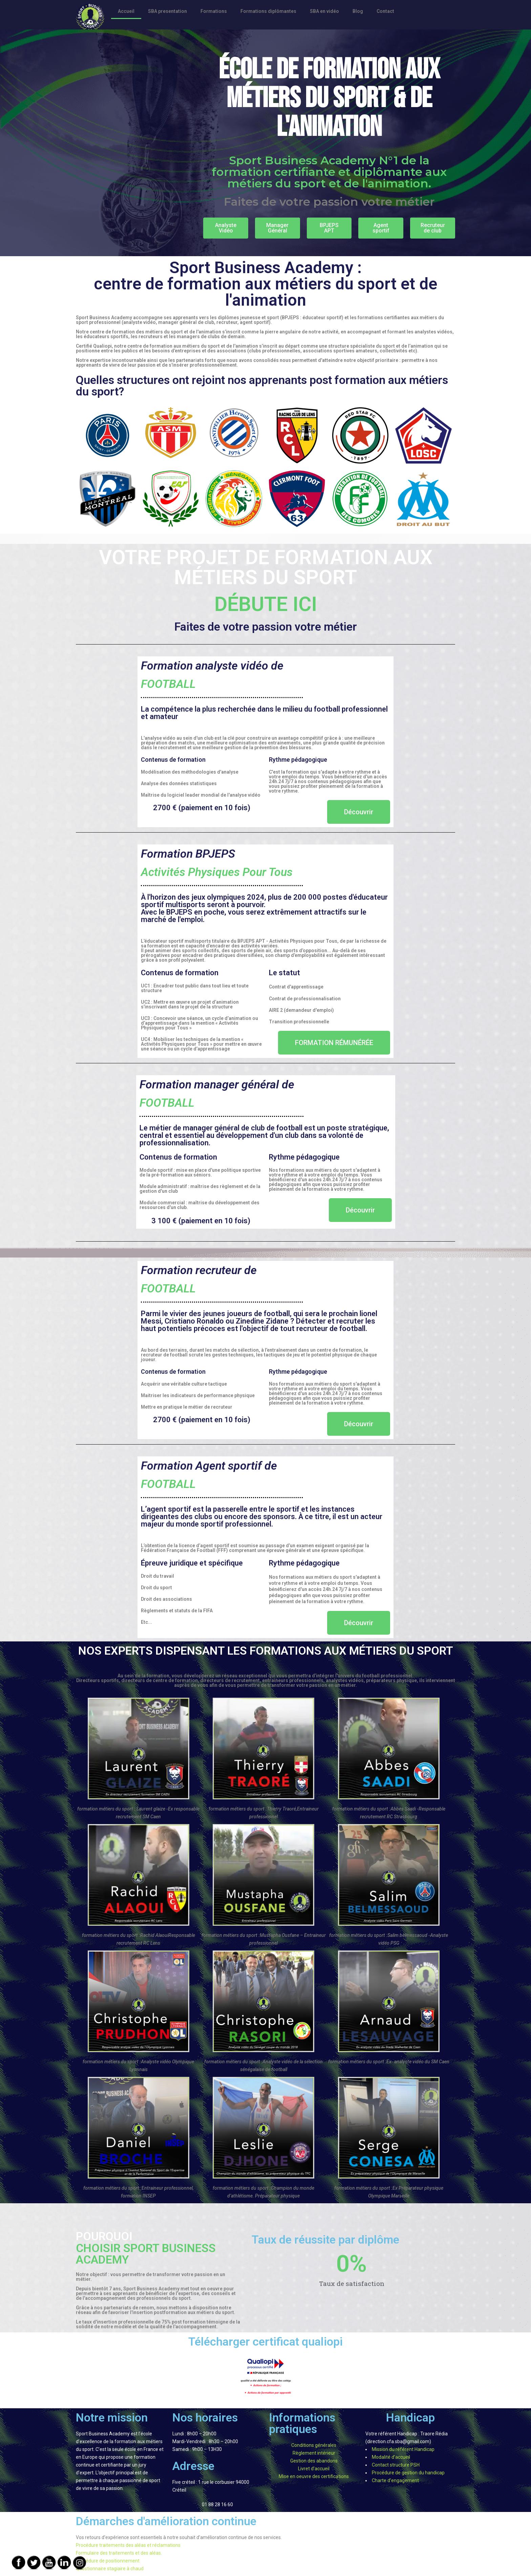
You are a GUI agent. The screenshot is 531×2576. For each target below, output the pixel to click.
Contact (385, 11)
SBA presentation (167, 11)
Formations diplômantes (268, 11)
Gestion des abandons (314, 2460)
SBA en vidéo (324, 11)
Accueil (126, 11)
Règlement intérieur (314, 2453)
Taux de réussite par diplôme (325, 2239)
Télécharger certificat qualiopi (265, 2341)
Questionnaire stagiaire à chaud (110, 2568)
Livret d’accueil (314, 2468)
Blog (358, 11)
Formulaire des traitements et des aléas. (119, 2553)
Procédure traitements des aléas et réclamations (128, 2545)
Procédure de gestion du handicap (408, 2472)
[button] (225, 228)
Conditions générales (313, 2445)
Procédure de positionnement (108, 2560)
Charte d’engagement (395, 2480)
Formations (213, 11)
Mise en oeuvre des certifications (314, 2476)
